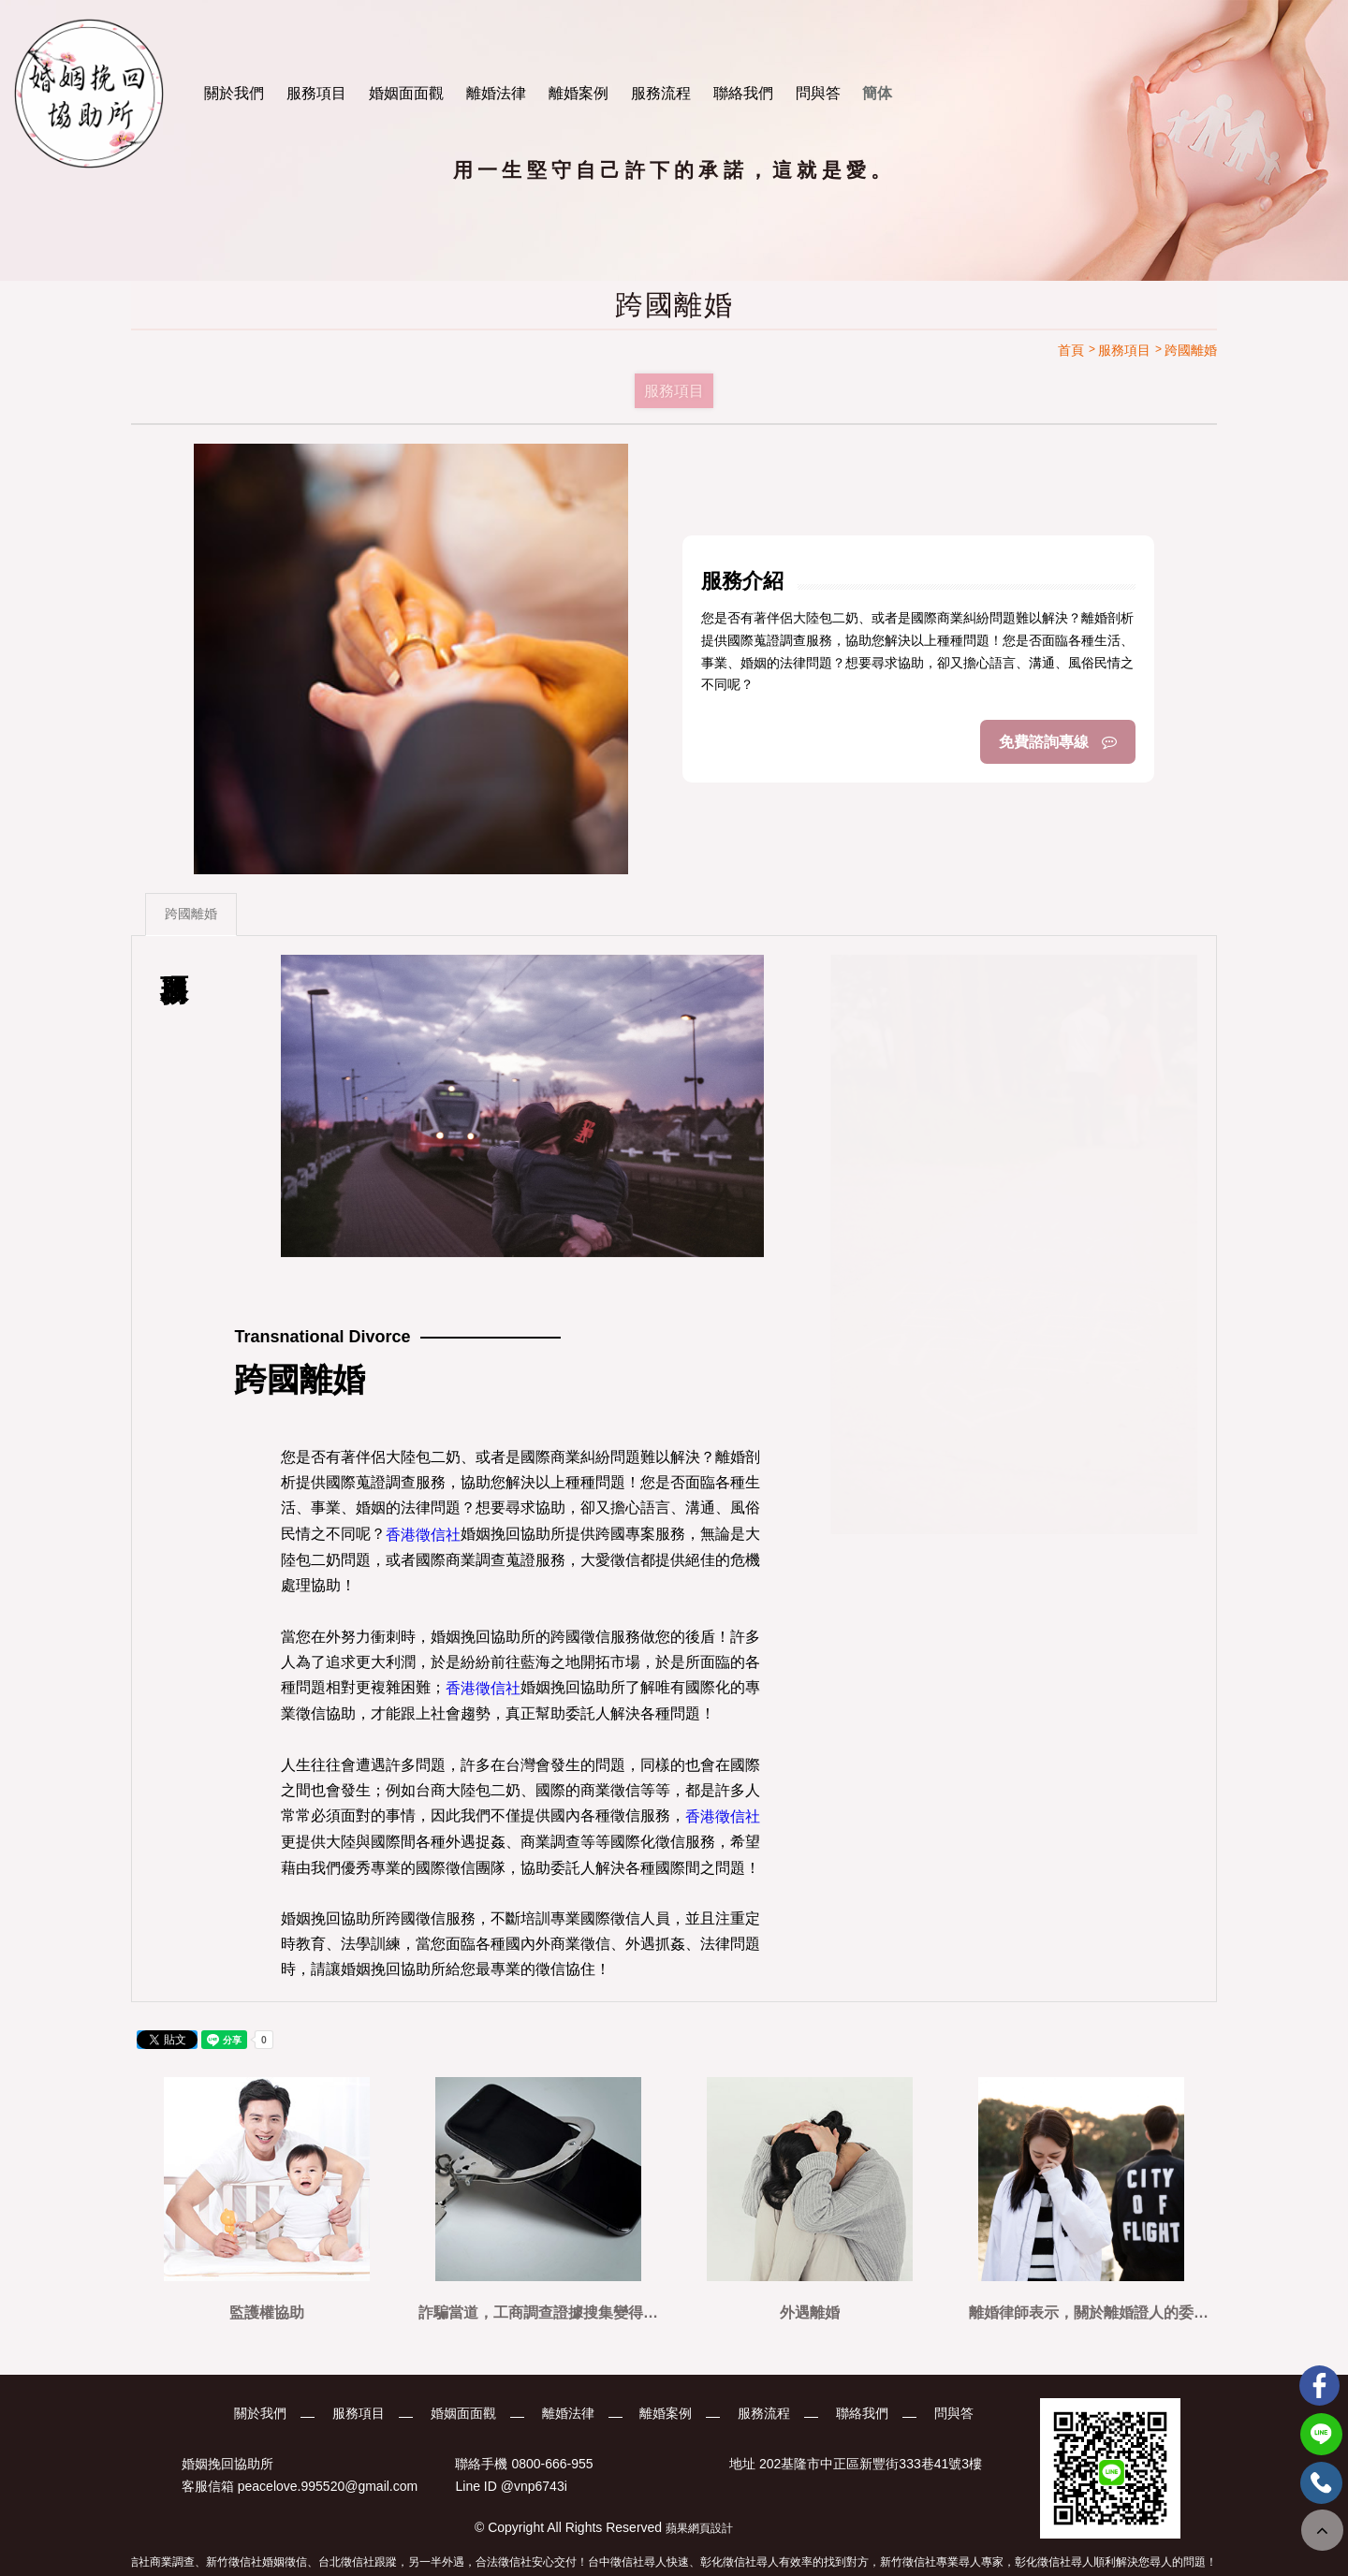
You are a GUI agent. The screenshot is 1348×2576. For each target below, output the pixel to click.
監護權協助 (266, 2312)
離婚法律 (496, 93)
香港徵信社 (423, 1535)
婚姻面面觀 (406, 93)
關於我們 (234, 93)
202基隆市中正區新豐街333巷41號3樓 (870, 2463)
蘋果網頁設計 (699, 2528)
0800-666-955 (552, 2463)
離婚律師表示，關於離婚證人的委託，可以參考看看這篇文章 (1081, 2312)
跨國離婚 (191, 914)
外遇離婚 (810, 2312)
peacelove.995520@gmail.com (328, 2486)
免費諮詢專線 (1058, 742)
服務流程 (661, 93)
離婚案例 (578, 93)
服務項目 (316, 93)
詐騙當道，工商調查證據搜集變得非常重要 (538, 2312)
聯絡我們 (743, 93)
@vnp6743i (534, 2486)
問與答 (818, 93)
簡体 (877, 93)
